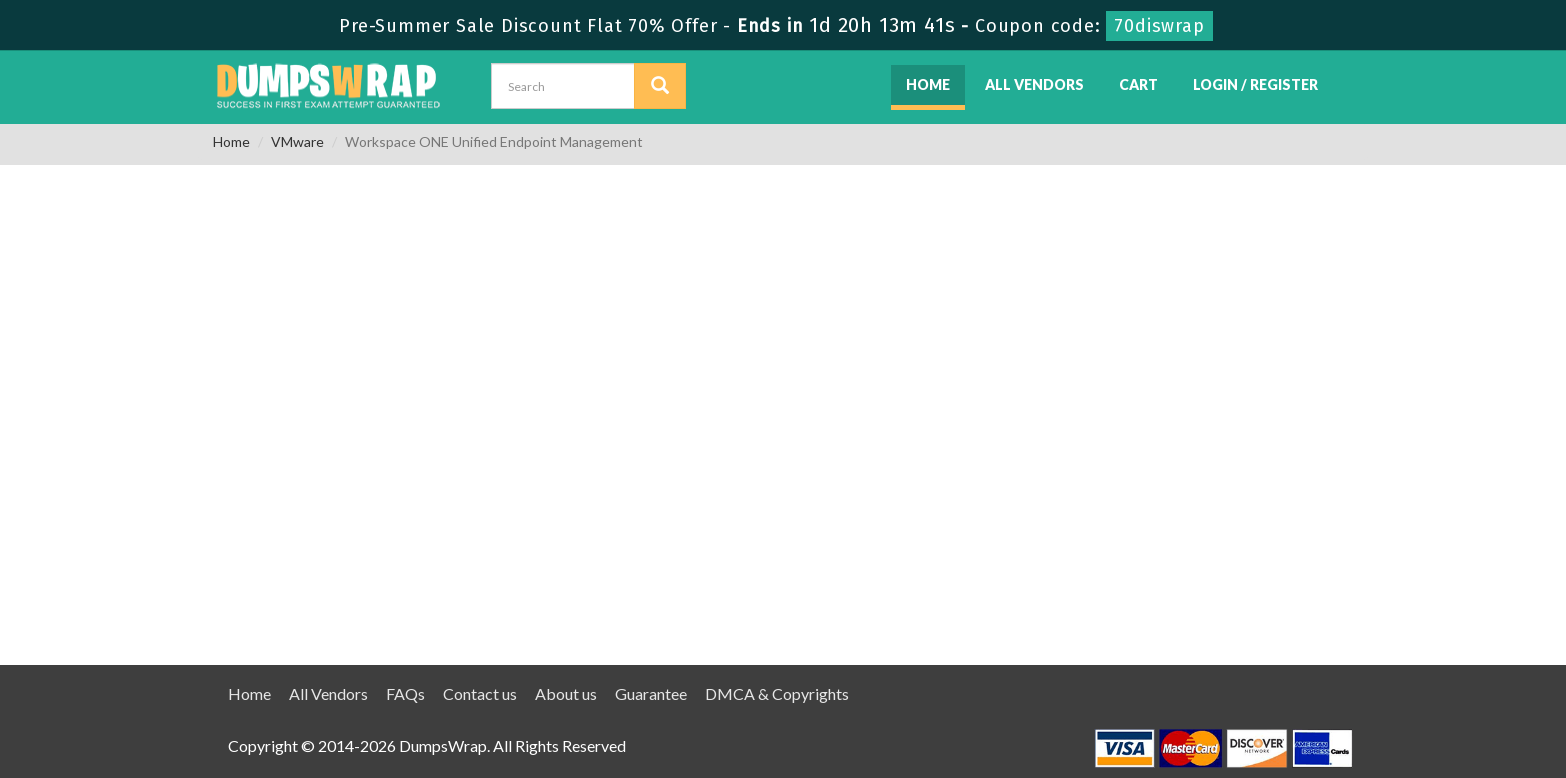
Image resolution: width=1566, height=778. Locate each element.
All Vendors (1034, 84)
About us (566, 693)
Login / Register (1255, 84)
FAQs (405, 693)
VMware (297, 141)
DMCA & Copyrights (777, 693)
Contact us (480, 693)
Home (928, 84)
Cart (1138, 84)
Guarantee (651, 693)
